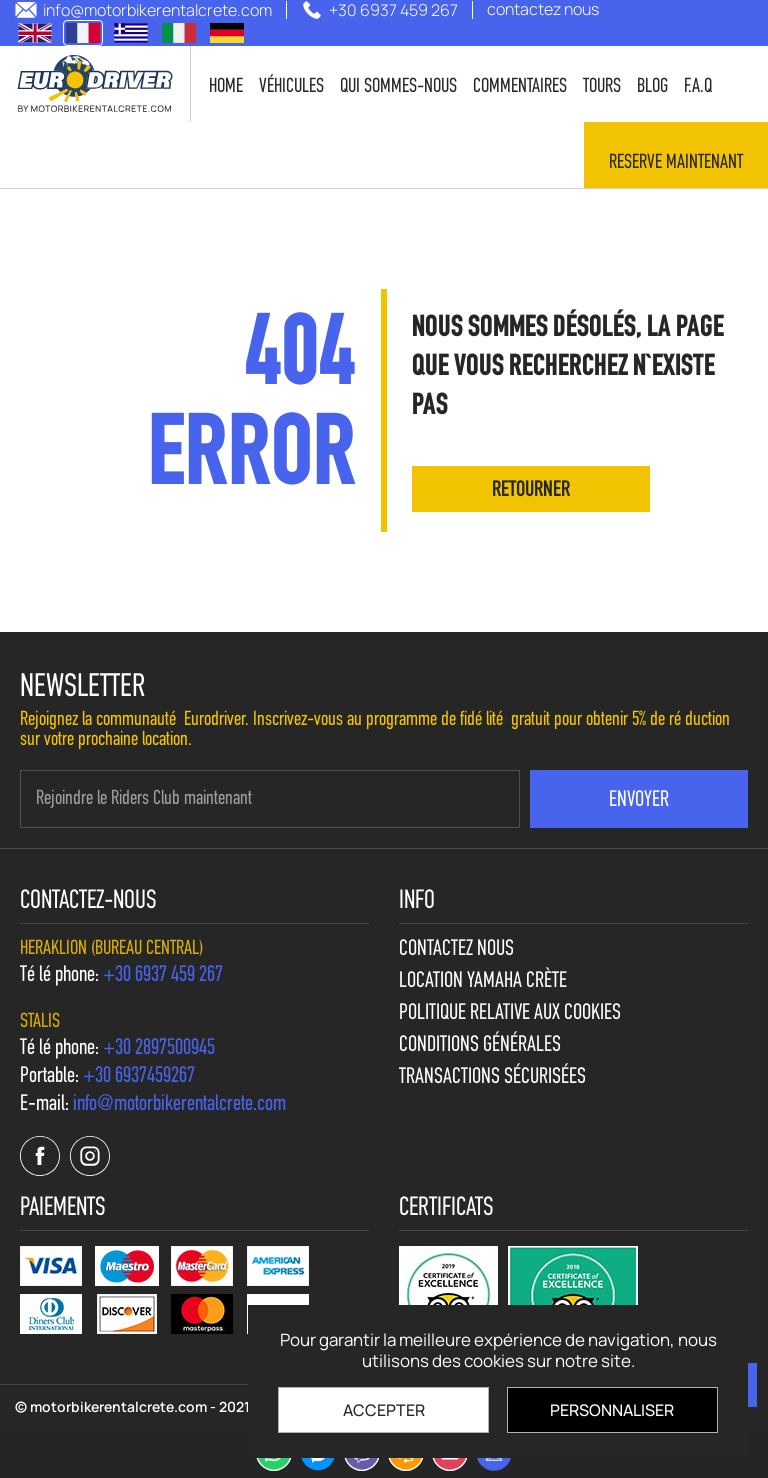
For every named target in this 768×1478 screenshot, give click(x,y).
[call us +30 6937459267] (139, 1077)
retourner (531, 490)
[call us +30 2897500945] (159, 1049)
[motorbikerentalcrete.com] (95, 84)
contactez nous (456, 950)
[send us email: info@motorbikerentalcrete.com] (143, 10)
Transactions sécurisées (492, 1078)
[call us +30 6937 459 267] (379, 10)
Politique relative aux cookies (510, 1014)
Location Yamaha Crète (483, 982)
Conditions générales (480, 1046)
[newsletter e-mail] (270, 799)
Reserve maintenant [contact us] (676, 163)
